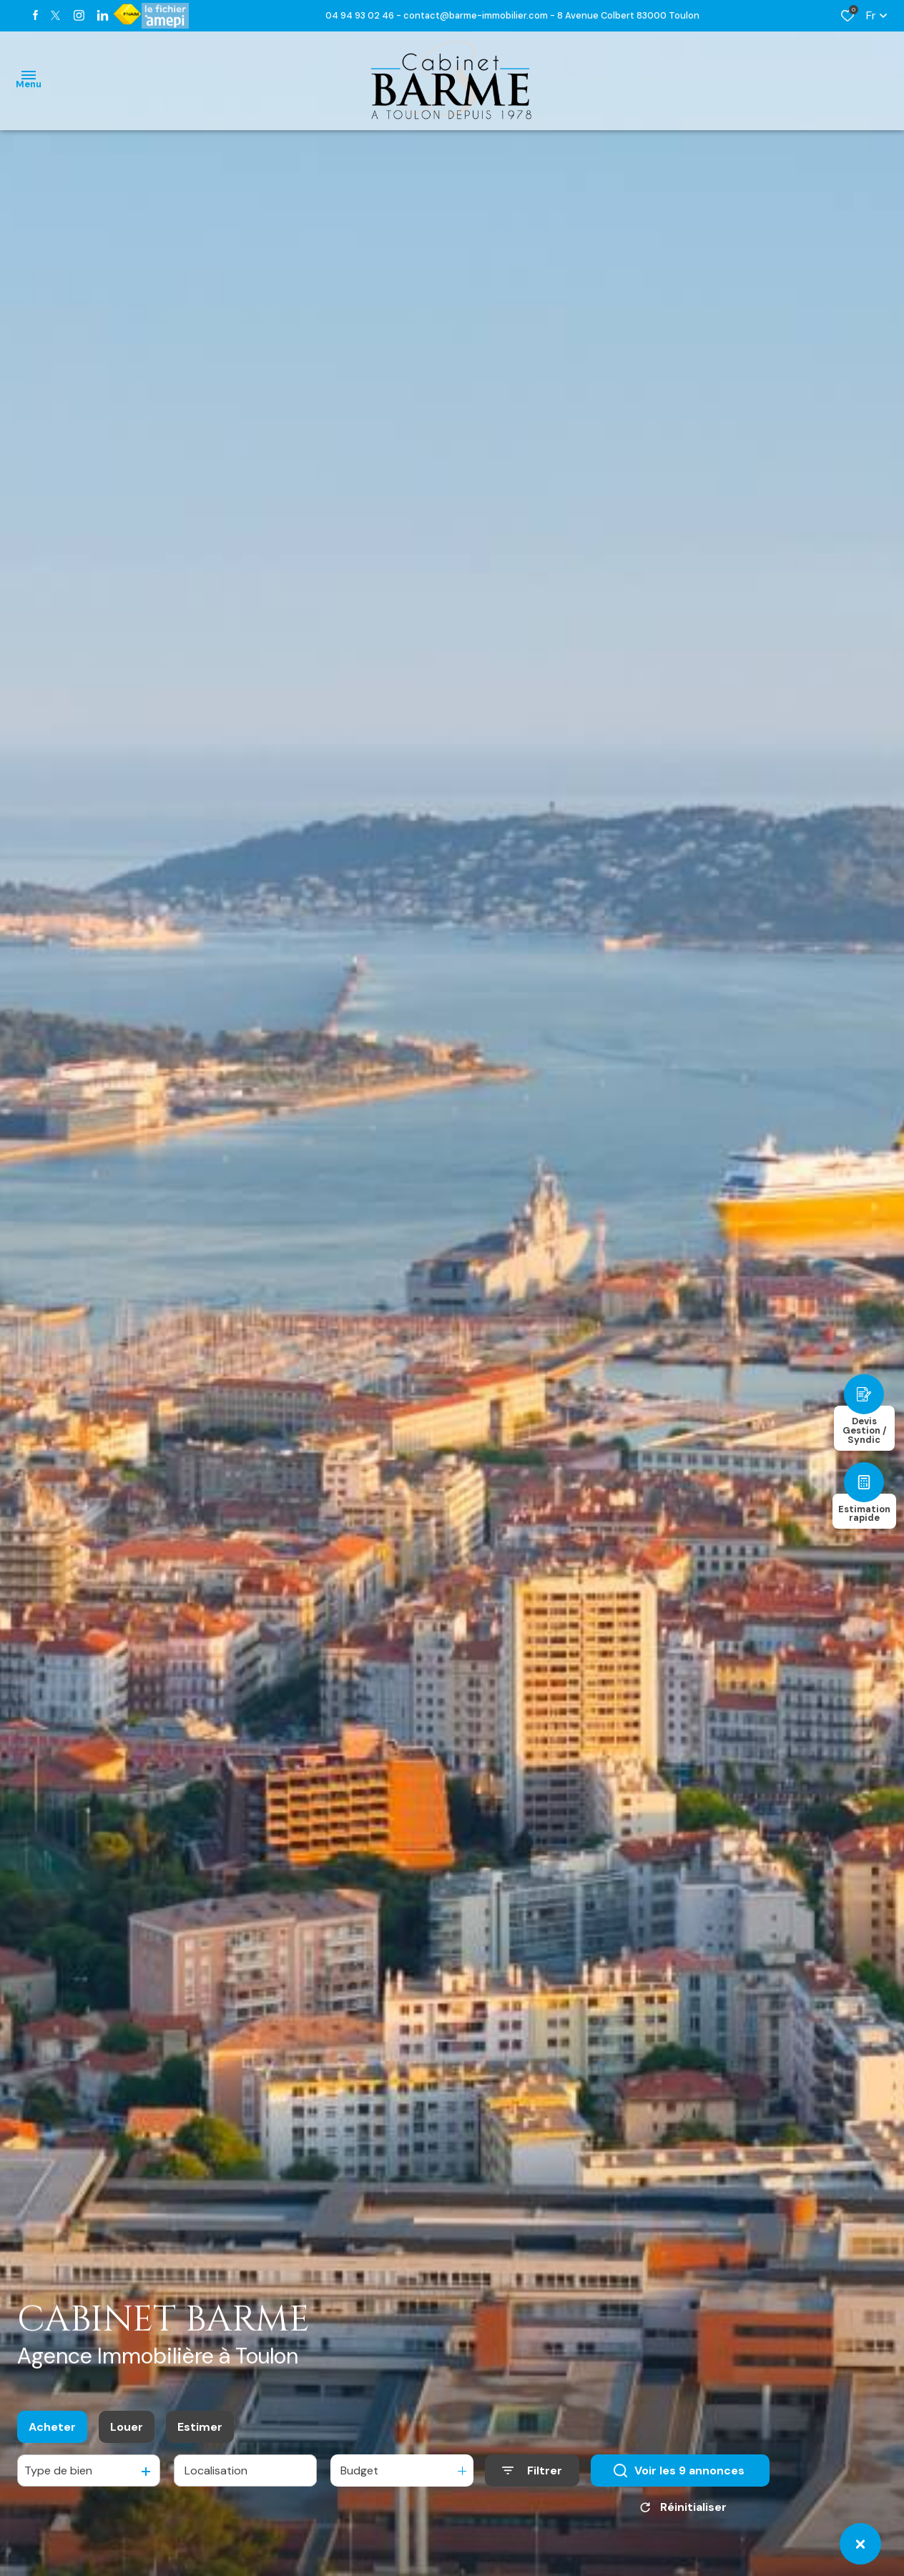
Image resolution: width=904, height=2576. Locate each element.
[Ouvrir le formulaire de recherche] (532, 2474)
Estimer (199, 2430)
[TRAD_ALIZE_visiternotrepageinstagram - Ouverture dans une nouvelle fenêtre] (79, 15)
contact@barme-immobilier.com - (480, 15)
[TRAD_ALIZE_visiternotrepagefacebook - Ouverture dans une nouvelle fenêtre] (35, 15)
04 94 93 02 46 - (364, 15)
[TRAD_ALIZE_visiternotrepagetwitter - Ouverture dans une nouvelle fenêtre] (55, 15)
